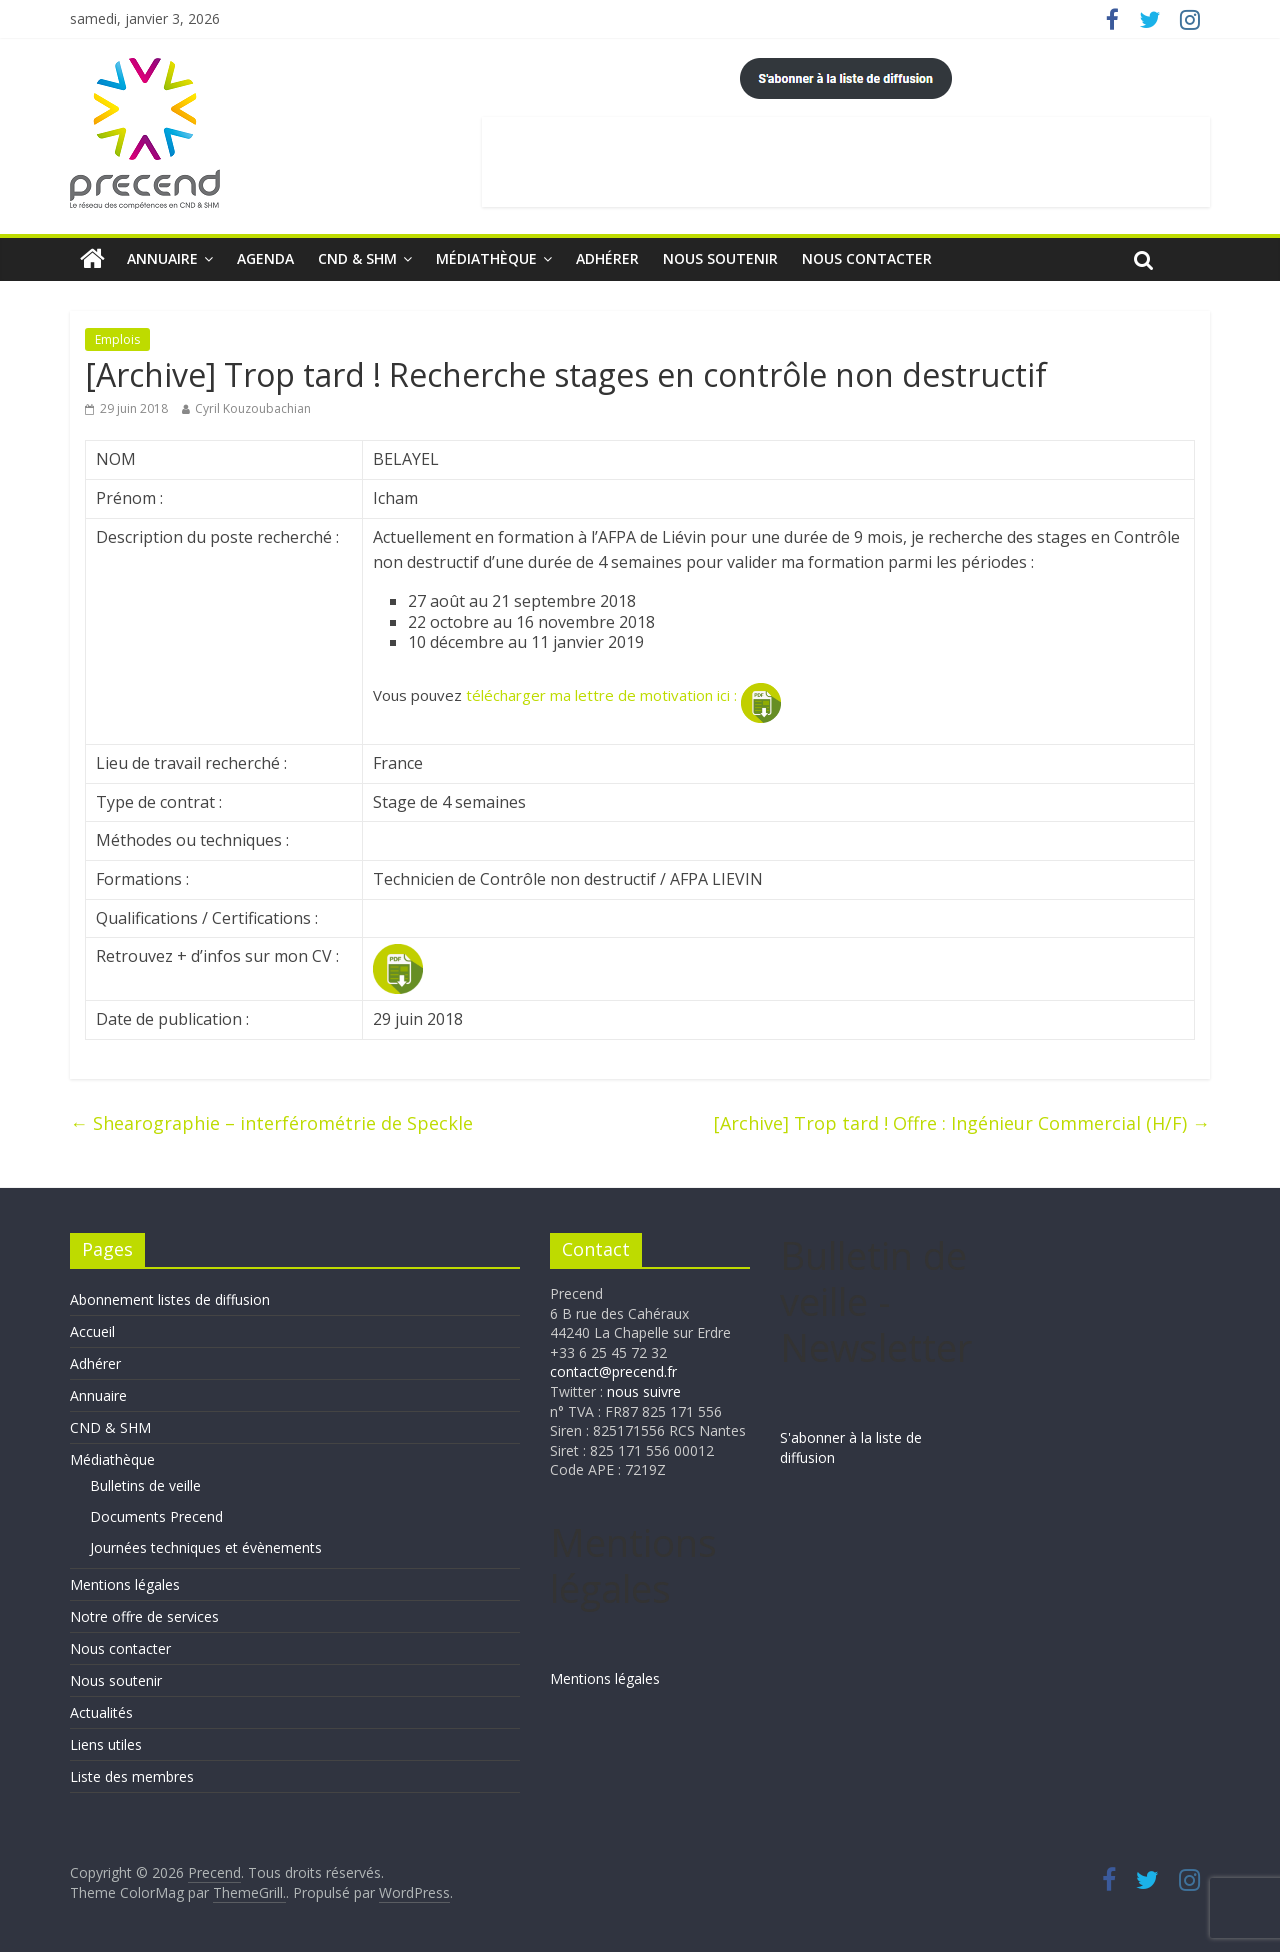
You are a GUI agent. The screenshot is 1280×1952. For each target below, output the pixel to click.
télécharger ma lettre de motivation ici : (623, 695)
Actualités (101, 1712)
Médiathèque (486, 258)
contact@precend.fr (613, 1371)
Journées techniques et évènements (206, 1547)
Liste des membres (132, 1776)
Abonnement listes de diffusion (170, 1299)
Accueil (92, 1331)
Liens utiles (106, 1744)
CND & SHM (357, 258)
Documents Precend (156, 1516)
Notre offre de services (144, 1616)
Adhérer (607, 258)
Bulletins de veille (145, 1485)
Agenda (265, 258)
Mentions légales (125, 1584)
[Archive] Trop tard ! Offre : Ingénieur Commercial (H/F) (962, 1123)
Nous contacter (867, 258)
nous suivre (644, 1391)
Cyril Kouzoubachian (253, 408)
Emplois (117, 339)
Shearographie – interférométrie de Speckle (271, 1123)
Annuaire (162, 258)
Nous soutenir (720, 258)
